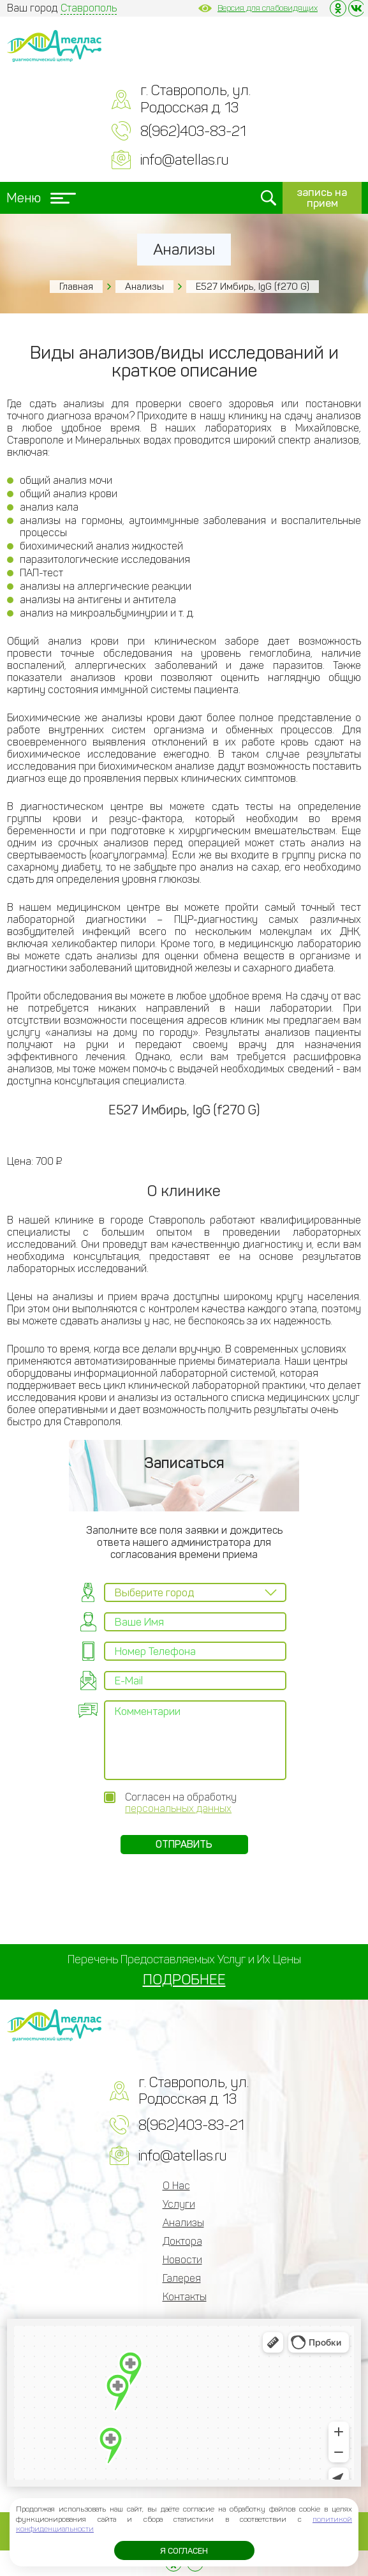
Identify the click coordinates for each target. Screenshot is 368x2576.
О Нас (176, 2186)
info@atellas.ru (184, 159)
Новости (182, 2260)
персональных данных (178, 1808)
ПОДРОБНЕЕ (184, 1979)
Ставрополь (89, 8)
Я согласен (184, 2551)
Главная (76, 286)
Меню (41, 198)
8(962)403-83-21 (193, 131)
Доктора (182, 2241)
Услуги (179, 2204)
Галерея (182, 2278)
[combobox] (195, 1592)
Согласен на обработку (181, 1803)
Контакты (185, 2297)
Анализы (144, 286)
